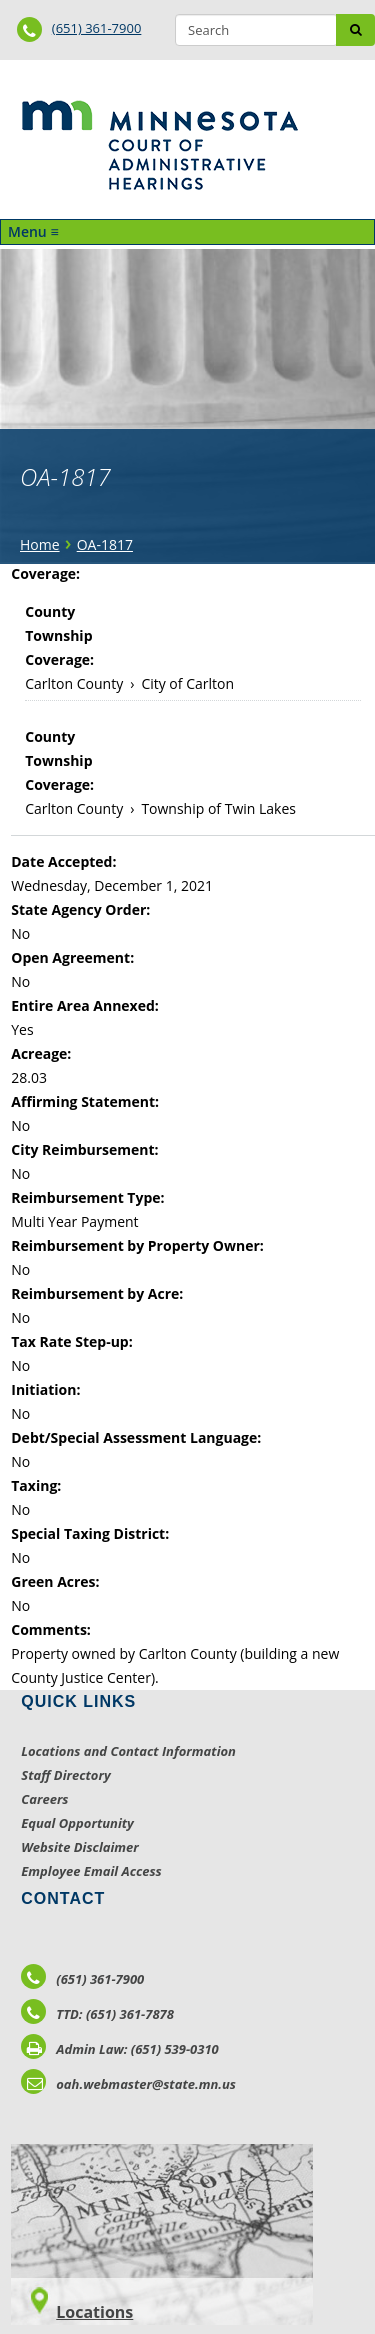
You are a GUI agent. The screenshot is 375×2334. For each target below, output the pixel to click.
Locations (94, 2312)
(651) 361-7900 (97, 28)
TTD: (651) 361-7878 (97, 2014)
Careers (44, 1799)
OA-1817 (105, 544)
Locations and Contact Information (128, 1751)
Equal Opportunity (77, 1823)
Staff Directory (65, 1775)
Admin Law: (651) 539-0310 (120, 2049)
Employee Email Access (91, 1871)
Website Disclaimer (80, 1847)
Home (40, 544)
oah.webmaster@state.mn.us (128, 2084)
